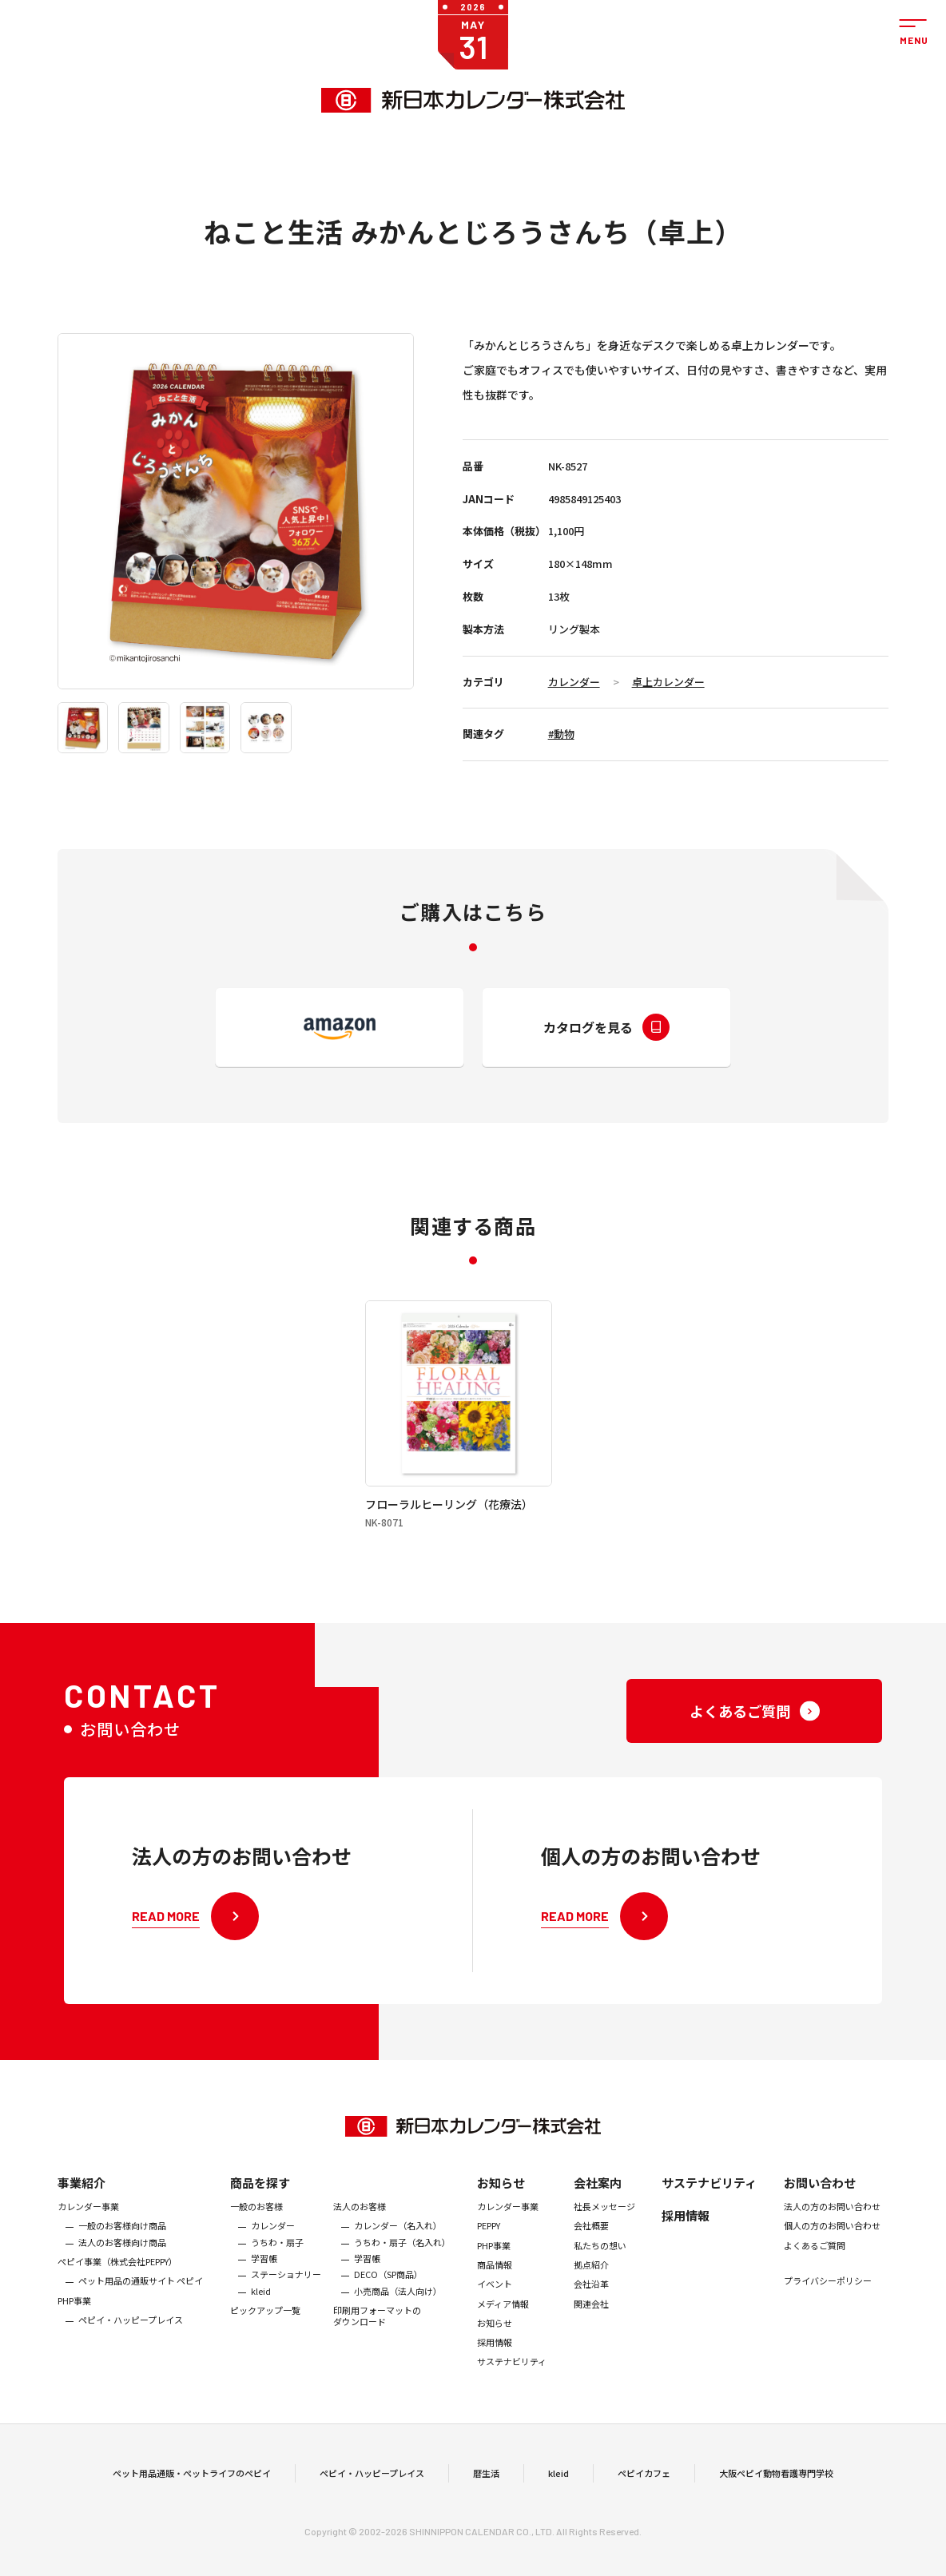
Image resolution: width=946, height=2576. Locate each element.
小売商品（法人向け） (398, 2315)
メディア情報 (503, 2328)
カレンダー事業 (88, 2231)
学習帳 (264, 2282)
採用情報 (494, 2367)
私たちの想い (600, 2270)
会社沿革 (591, 2309)
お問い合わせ (820, 2207)
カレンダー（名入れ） (398, 2250)
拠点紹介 (591, 2289)
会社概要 (591, 2250)
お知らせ (501, 2207)
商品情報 (494, 2289)
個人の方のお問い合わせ (832, 2250)
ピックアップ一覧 (265, 2334)
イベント (494, 2309)
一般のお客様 (256, 2231)
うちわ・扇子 (277, 2266)
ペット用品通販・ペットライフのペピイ (192, 2485)
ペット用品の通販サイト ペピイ (140, 2306)
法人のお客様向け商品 (122, 2266)
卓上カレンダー (668, 681)
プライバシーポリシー (828, 2305)
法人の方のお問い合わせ (832, 2231)
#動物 (561, 733)
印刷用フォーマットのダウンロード (377, 2340)
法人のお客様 (359, 2231)
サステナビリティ (512, 2386)
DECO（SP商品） (388, 2299)
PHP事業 (74, 2325)
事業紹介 (81, 2207)
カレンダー (574, 681)
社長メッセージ (604, 2231)
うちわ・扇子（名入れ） (402, 2266)
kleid (261, 2315)
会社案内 (598, 2207)
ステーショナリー (286, 2299)
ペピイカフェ (644, 2485)
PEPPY (488, 2250)
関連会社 (591, 2328)
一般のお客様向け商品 (122, 2250)
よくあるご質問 (814, 2270)
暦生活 (486, 2485)
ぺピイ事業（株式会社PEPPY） (117, 2286)
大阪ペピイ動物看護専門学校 (776, 2485)
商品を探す (260, 2207)
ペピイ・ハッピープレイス (130, 2344)
